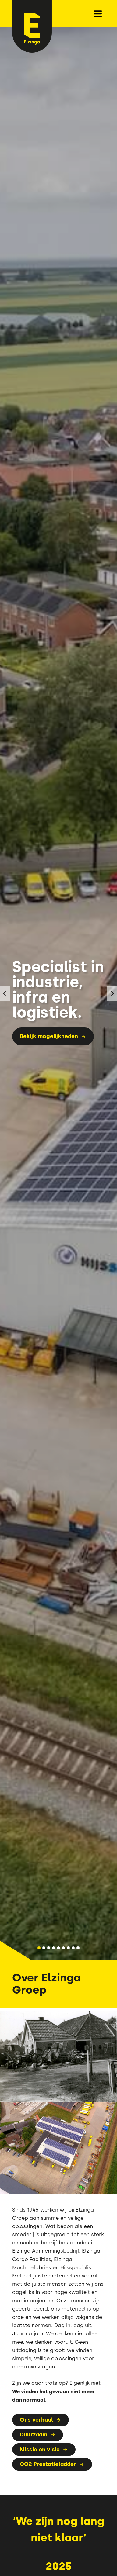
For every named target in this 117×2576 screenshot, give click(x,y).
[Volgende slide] (112, 993)
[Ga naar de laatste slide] (5, 993)
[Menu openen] (97, 13)
